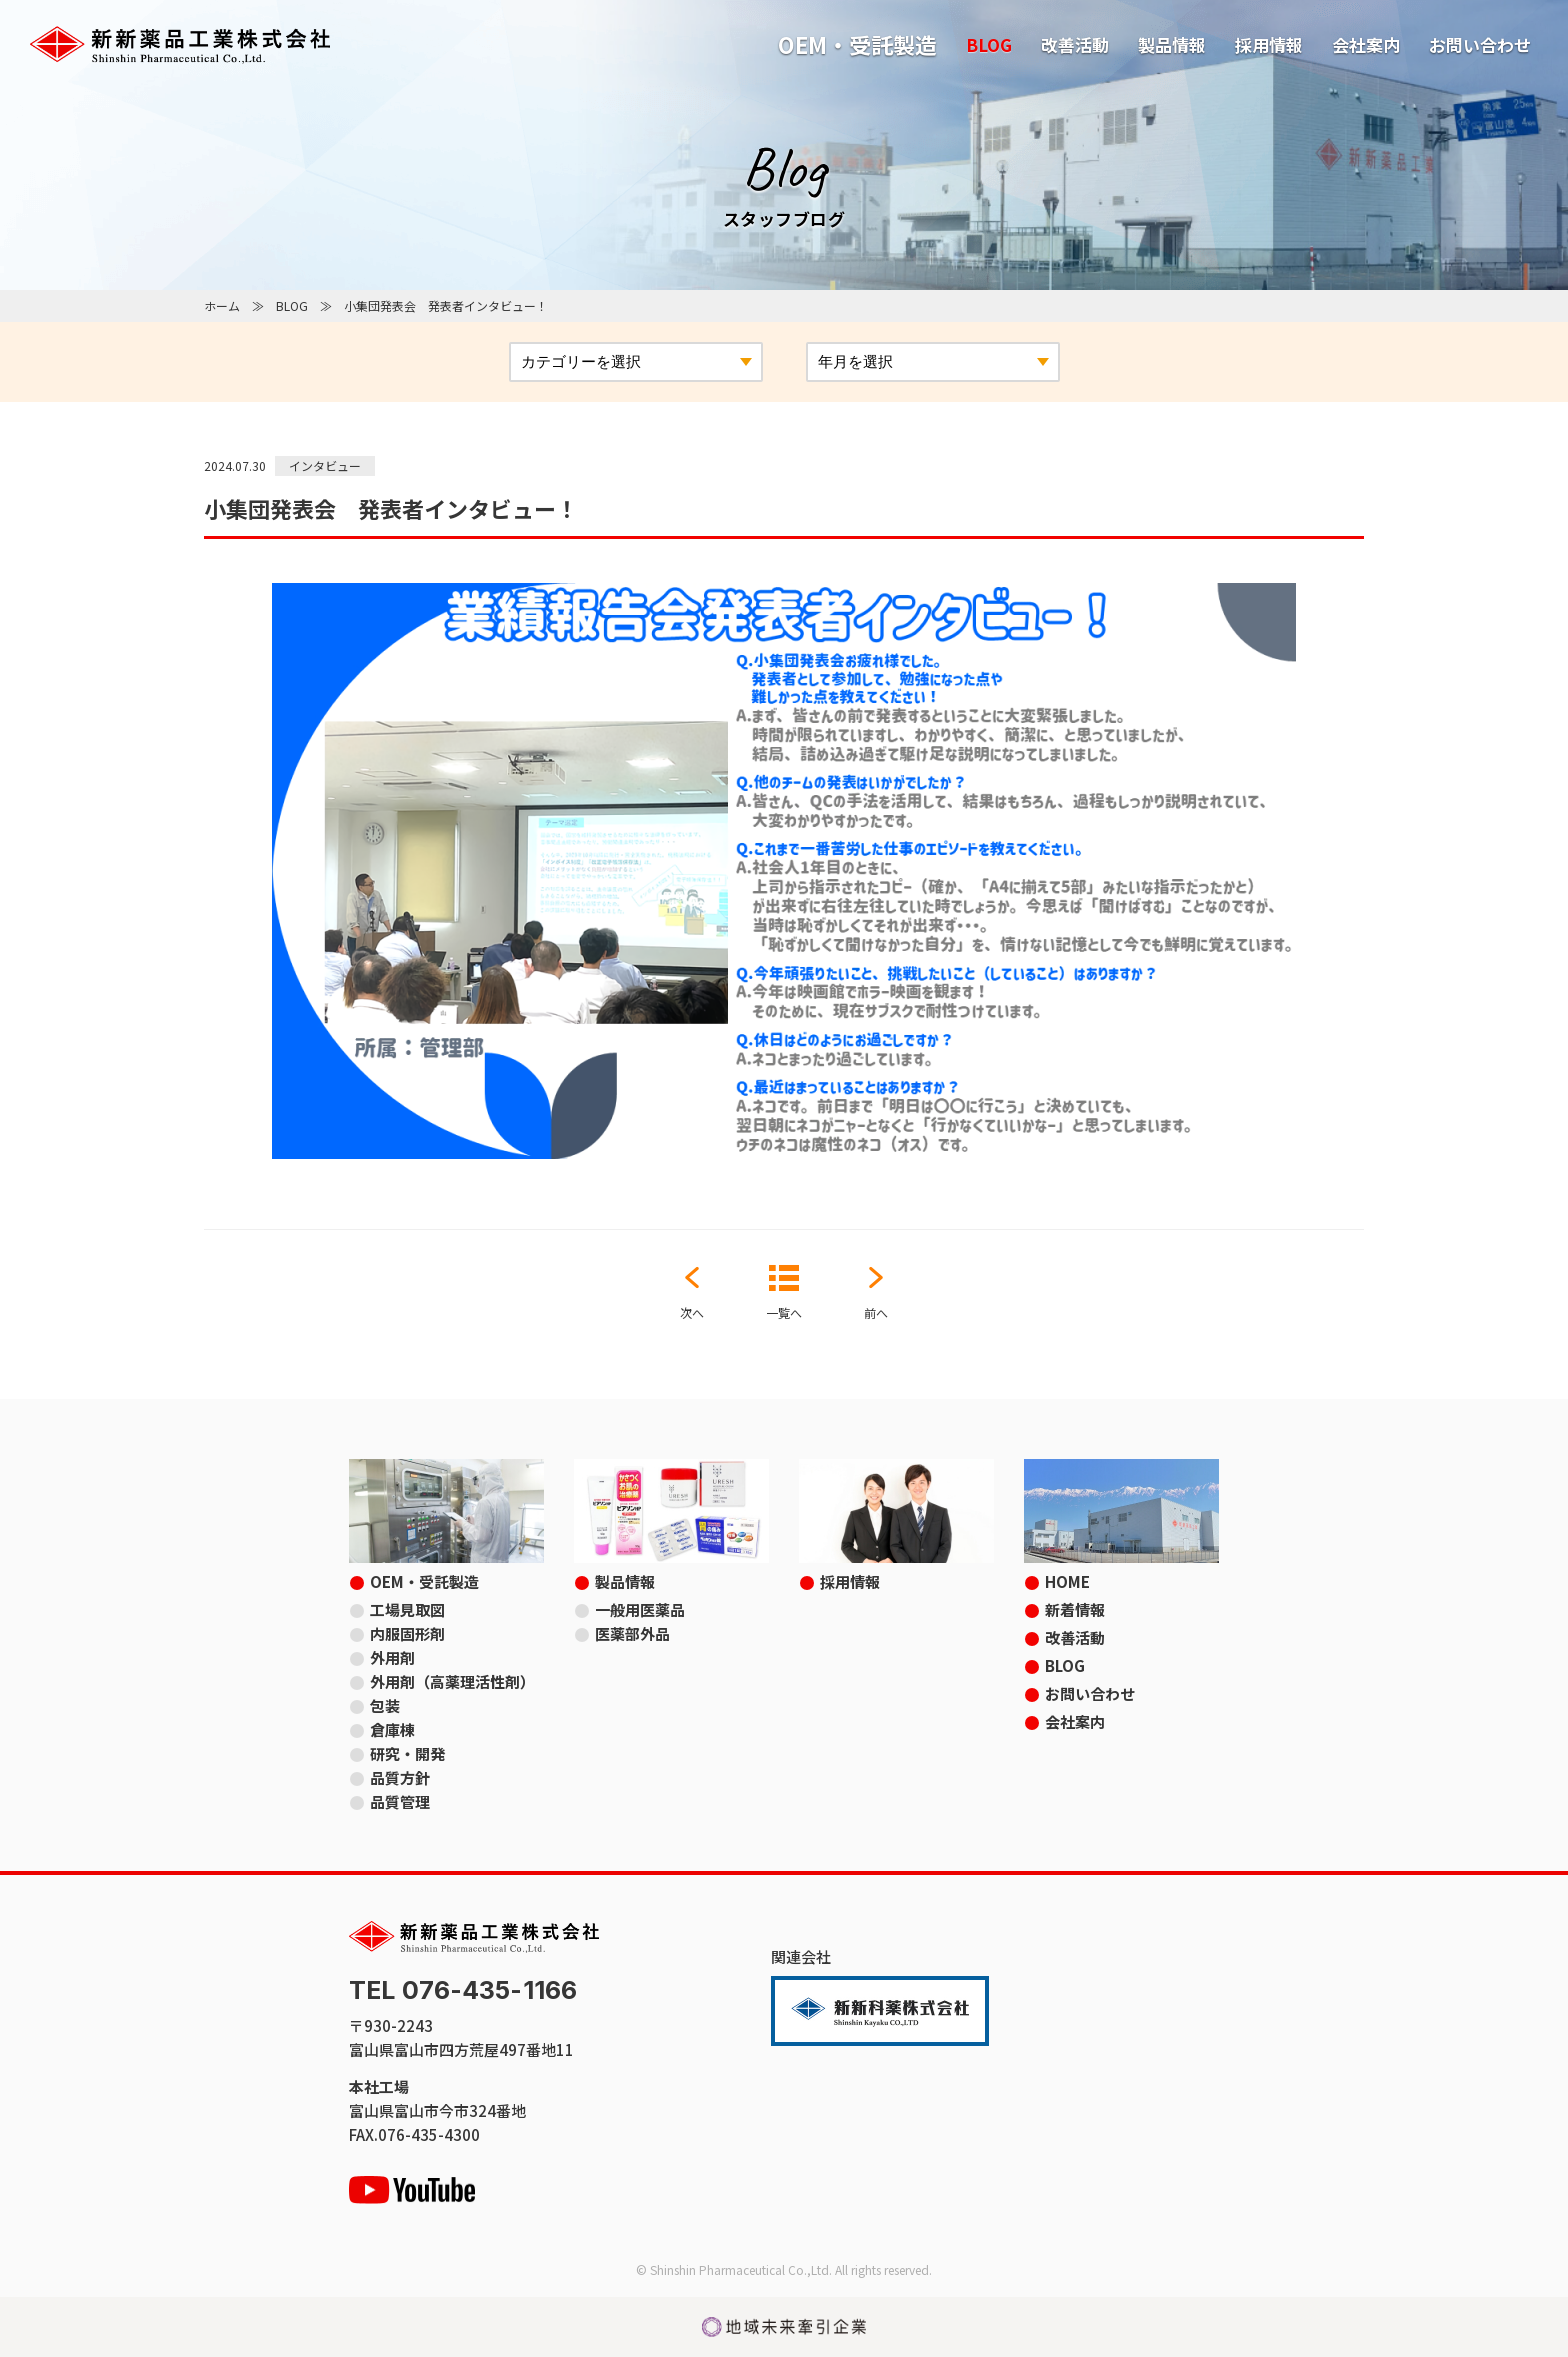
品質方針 (400, 1777)
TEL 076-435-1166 (463, 1990)
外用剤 (392, 1657)
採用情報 (1269, 44)
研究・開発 (407, 1753)
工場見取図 (407, 1609)
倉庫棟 (392, 1729)
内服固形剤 (407, 1633)
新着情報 (1075, 1609)
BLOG (989, 44)
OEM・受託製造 (857, 44)
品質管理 (400, 1801)
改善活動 (1075, 44)
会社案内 (1366, 44)
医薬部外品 (632, 1633)
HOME (1067, 1581)
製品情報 (1172, 44)
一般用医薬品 (640, 1609)
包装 (385, 1705)
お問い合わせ (1480, 44)
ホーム (222, 305)
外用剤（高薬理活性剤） (452, 1681)
